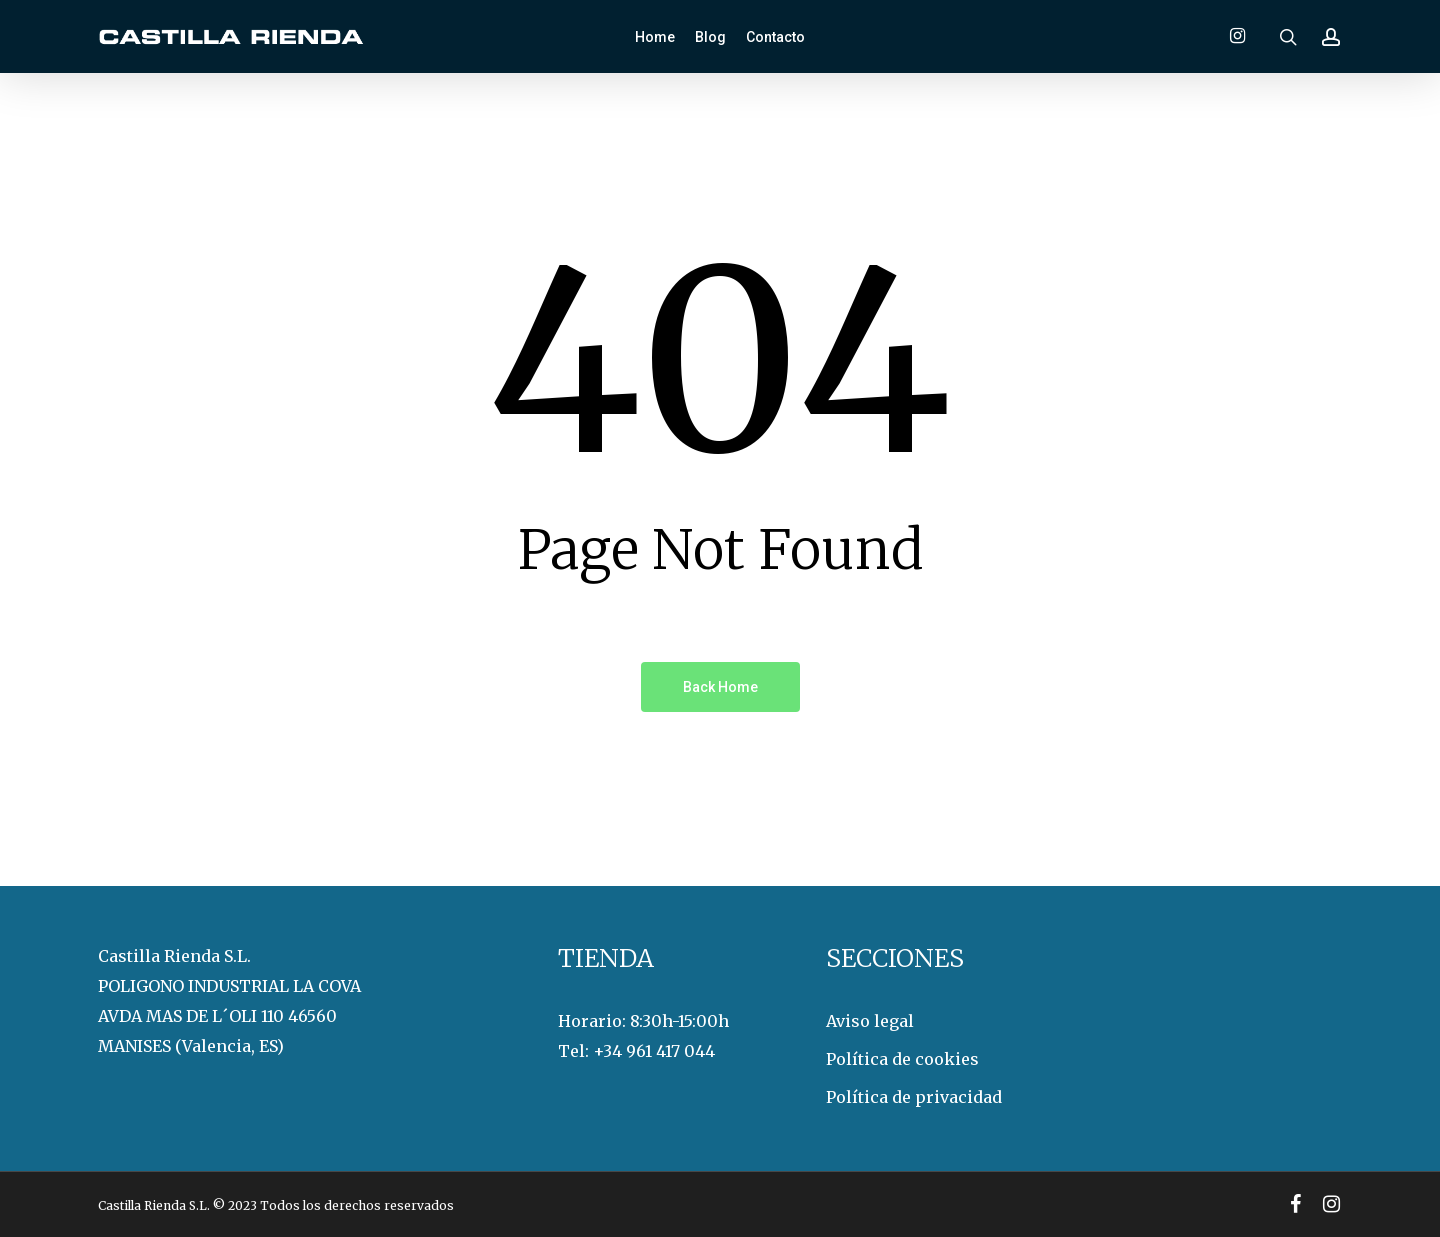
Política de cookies (902, 1059)
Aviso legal (870, 1021)
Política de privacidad (914, 1097)
